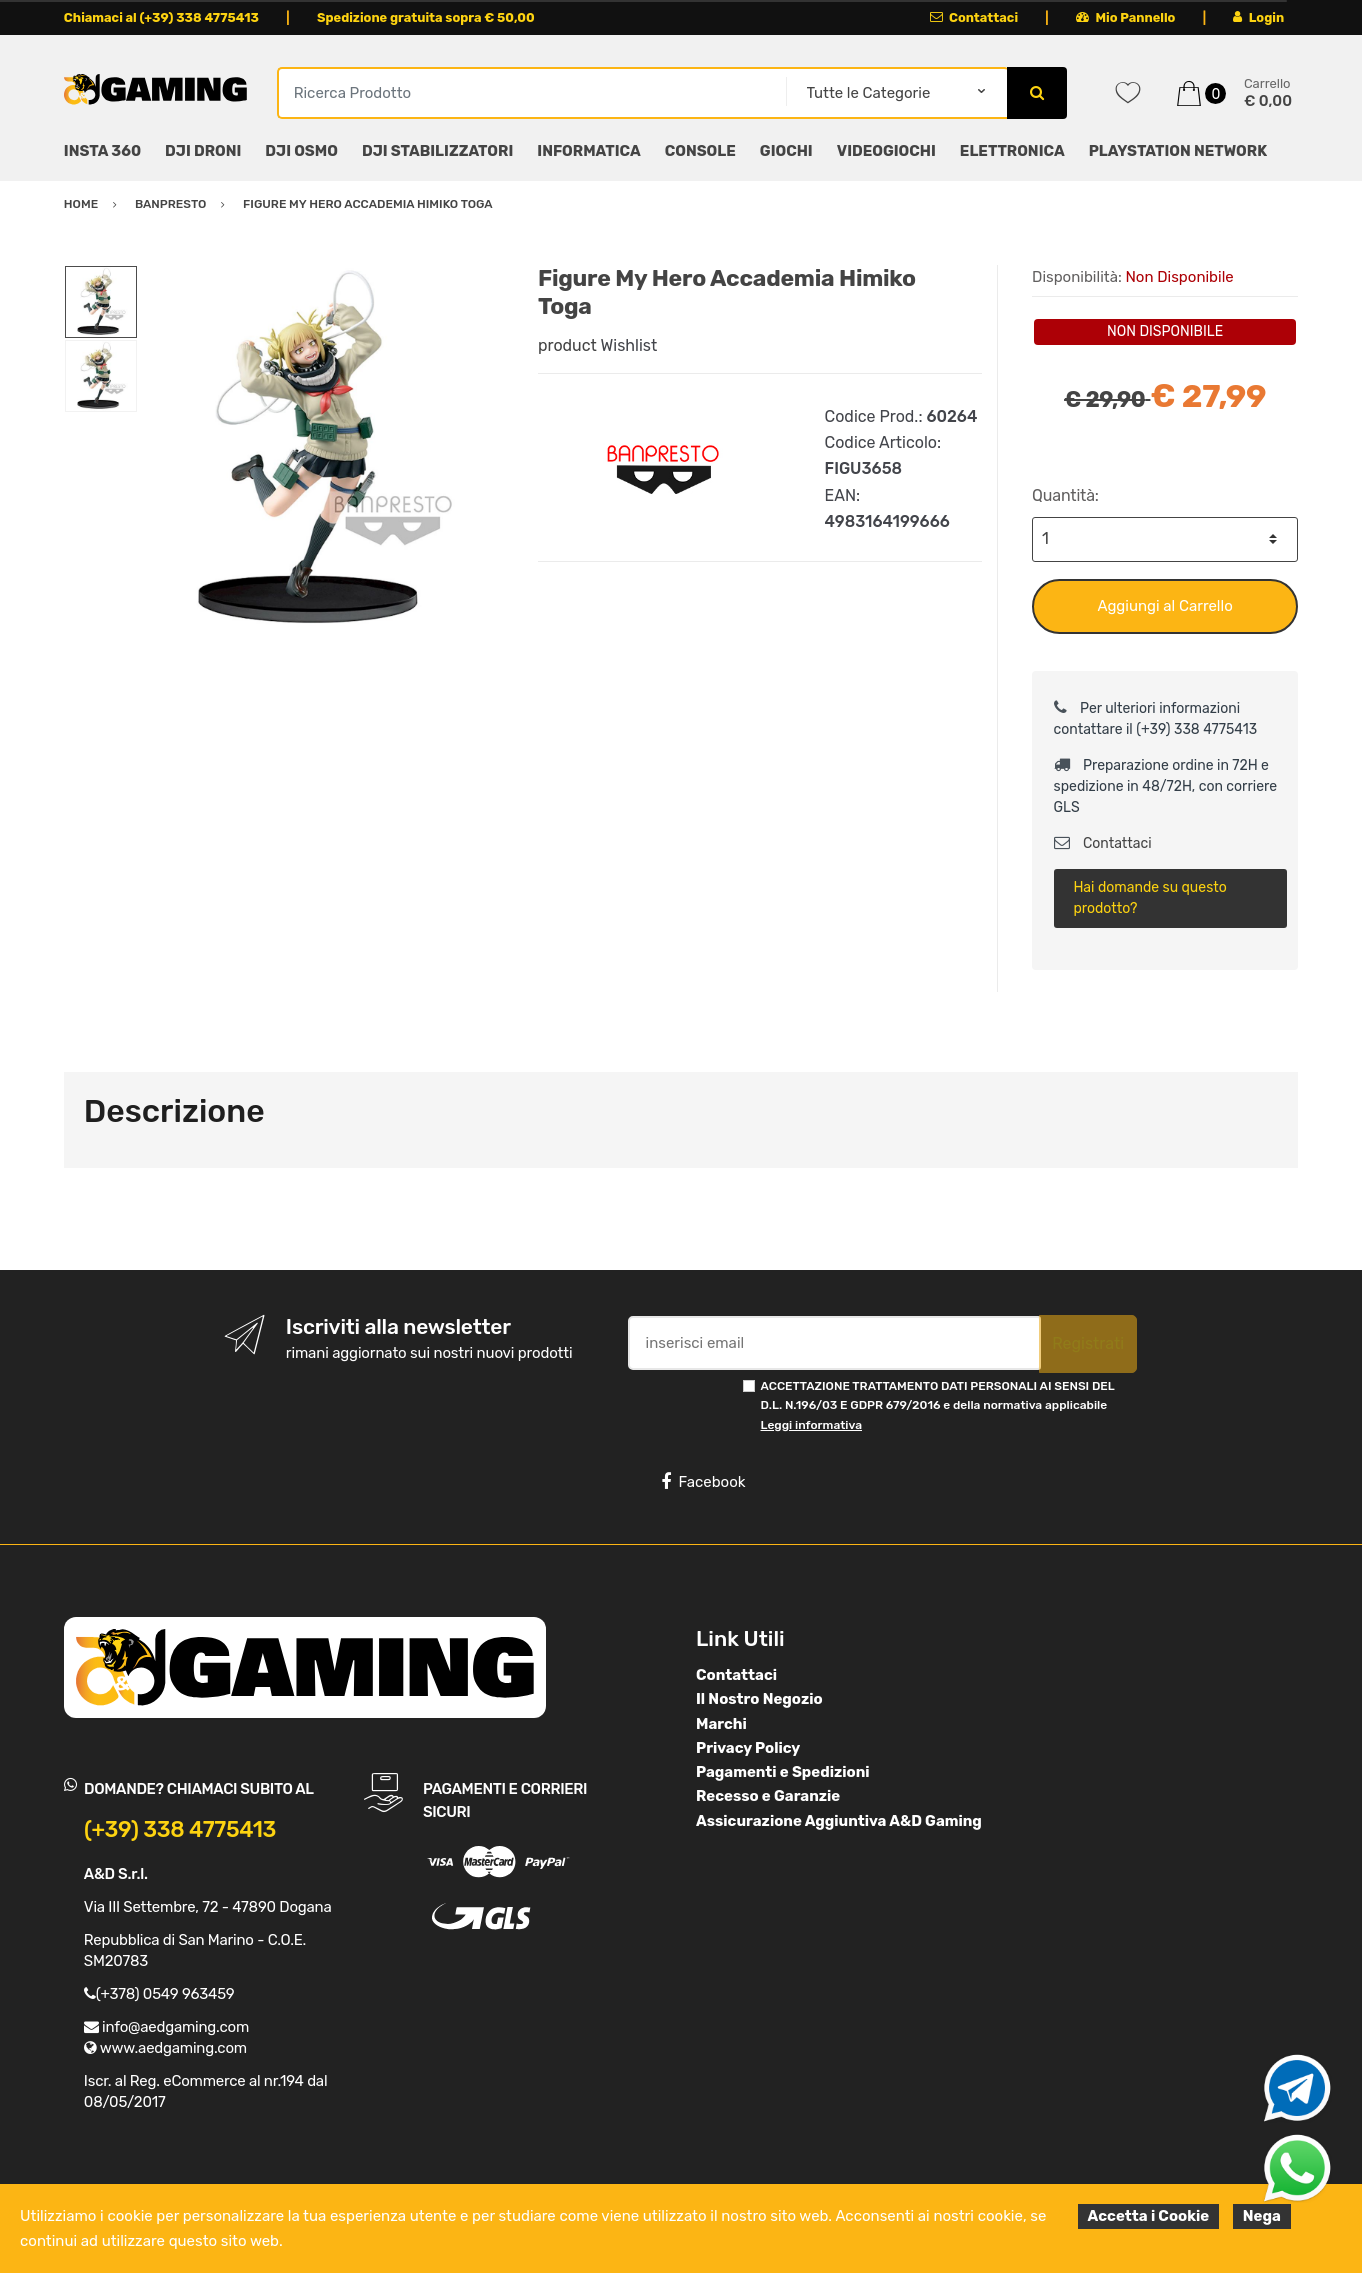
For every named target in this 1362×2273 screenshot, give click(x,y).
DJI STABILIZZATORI (437, 151)
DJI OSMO (301, 151)
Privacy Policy (748, 1748)
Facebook (703, 1482)
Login (1258, 17)
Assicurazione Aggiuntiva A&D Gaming (839, 1821)
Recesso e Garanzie (768, 1796)
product (567, 345)
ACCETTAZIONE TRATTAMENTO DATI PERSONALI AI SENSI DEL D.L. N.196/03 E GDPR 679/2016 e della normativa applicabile (938, 1405)
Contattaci (974, 17)
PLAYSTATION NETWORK (1178, 151)
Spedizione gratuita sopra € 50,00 (426, 17)
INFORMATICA (588, 151)
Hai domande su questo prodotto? (1149, 898)
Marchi (721, 1724)
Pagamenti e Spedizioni (783, 1772)
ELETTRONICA (1012, 151)
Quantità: (1065, 495)
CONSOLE (700, 151)
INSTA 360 (102, 151)
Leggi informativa (811, 1425)
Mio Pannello (1125, 17)
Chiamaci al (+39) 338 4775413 (161, 17)
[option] (323, 450)
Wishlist (629, 345)
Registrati (1088, 1343)
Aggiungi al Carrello (1164, 606)
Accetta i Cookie (1149, 2216)
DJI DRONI (203, 151)
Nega (1262, 2216)
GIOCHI (786, 151)
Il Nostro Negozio (759, 1699)
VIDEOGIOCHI (886, 151)
